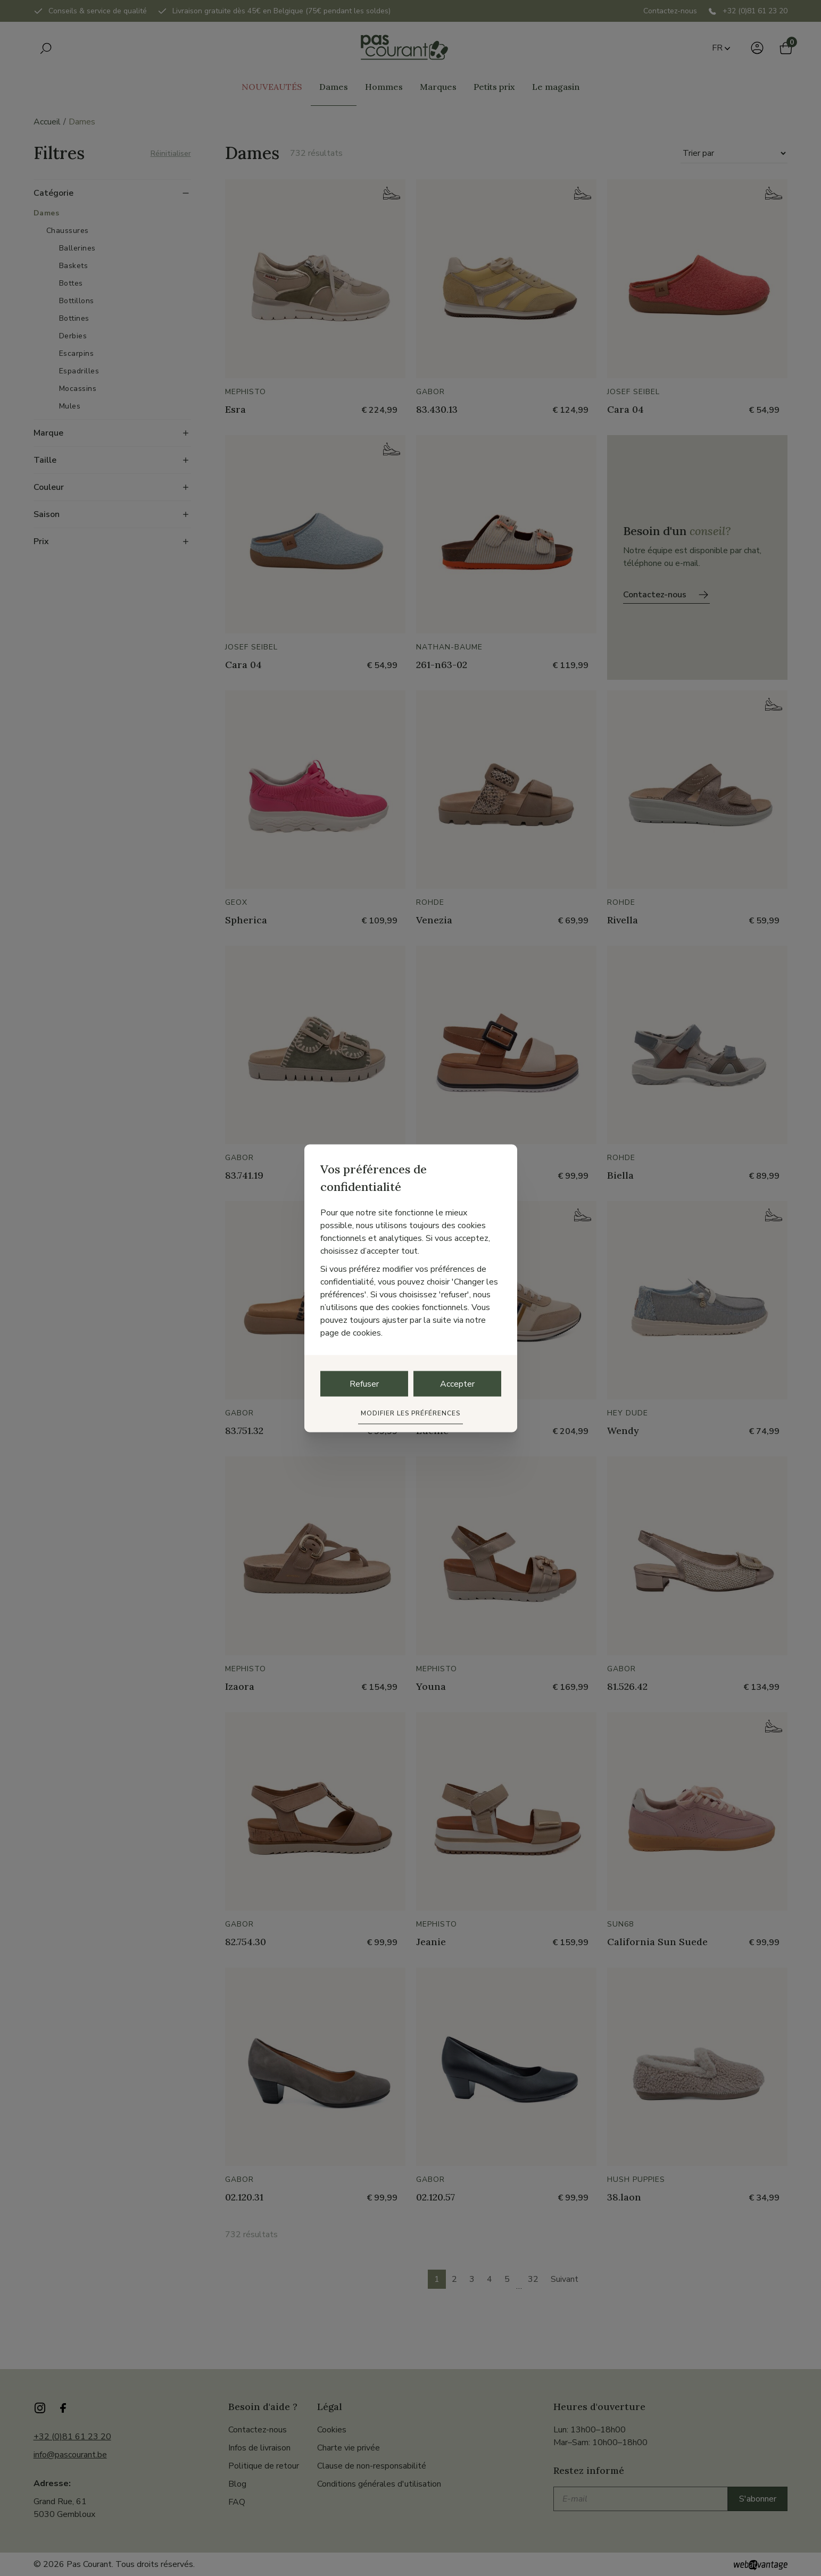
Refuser (364, 1383)
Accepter (457, 1383)
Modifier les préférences (410, 1412)
